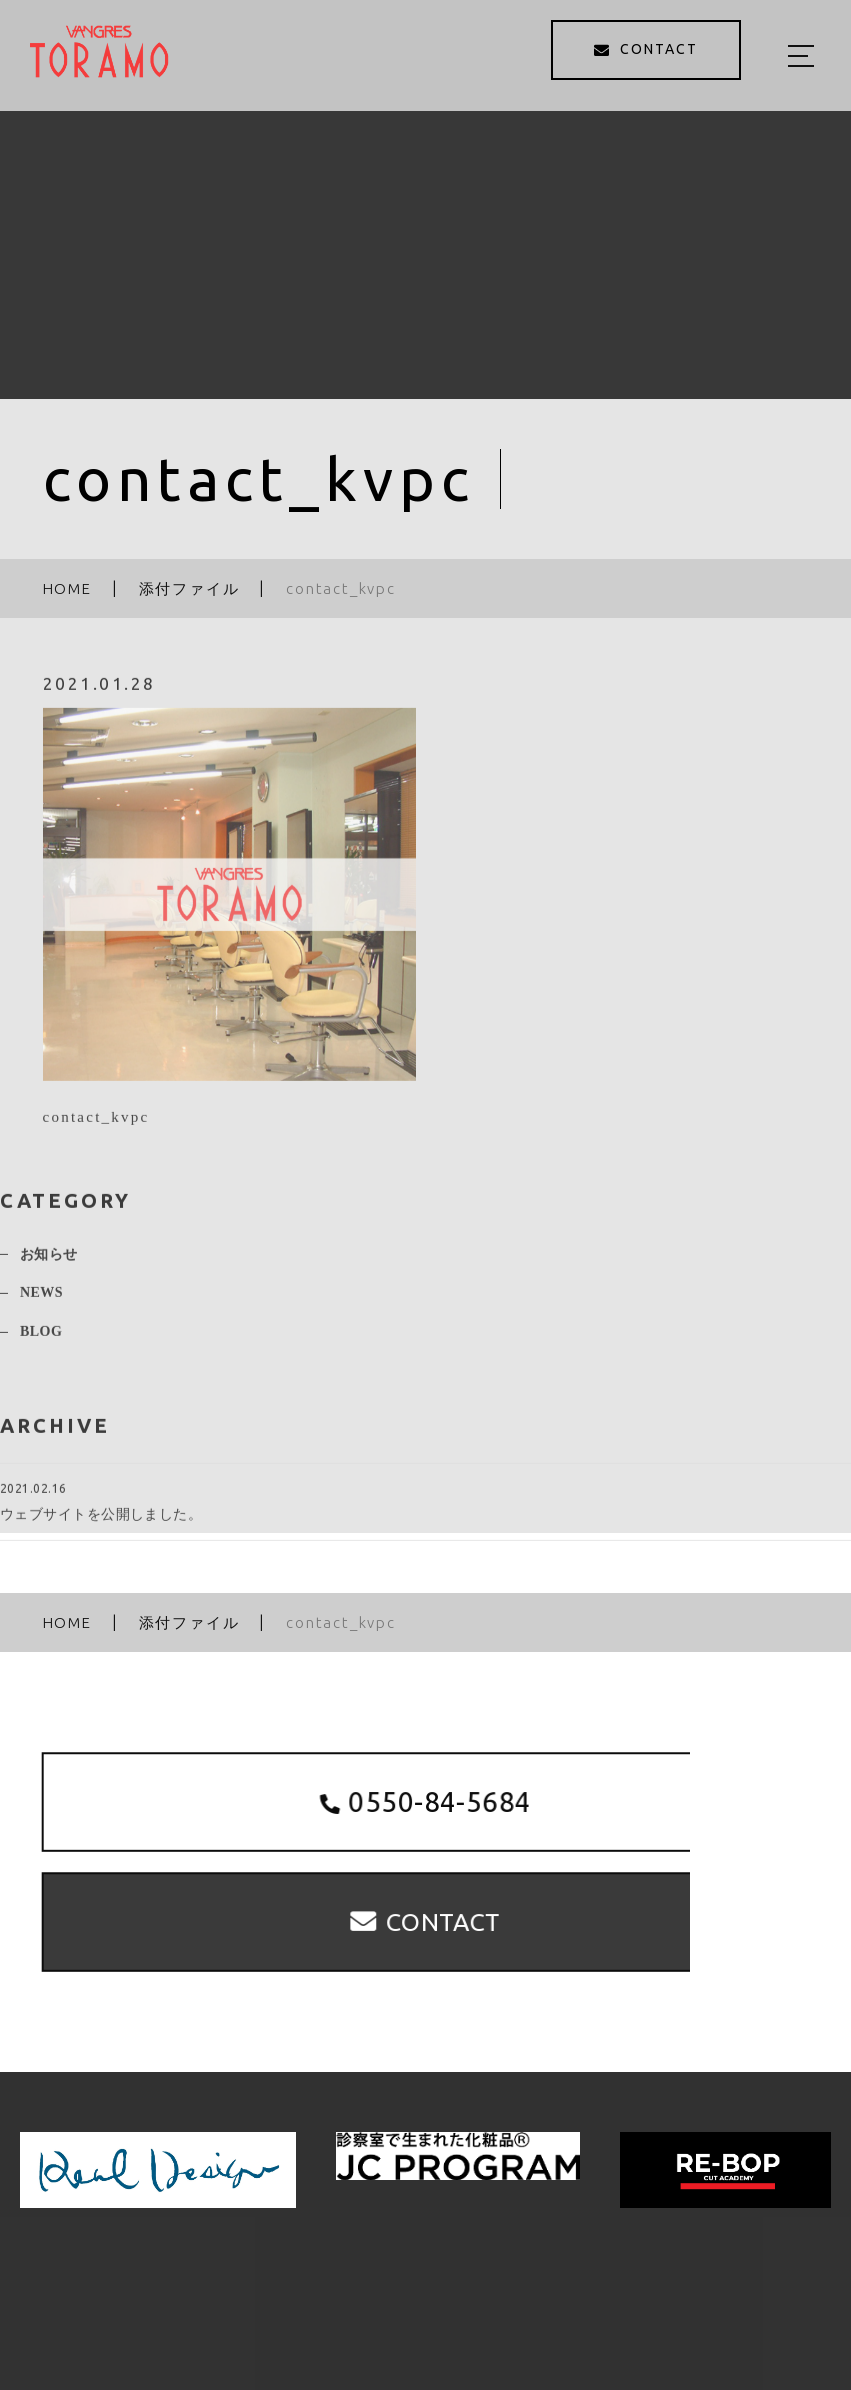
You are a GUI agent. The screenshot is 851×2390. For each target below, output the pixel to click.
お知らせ (49, 1262)
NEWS (41, 1301)
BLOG (41, 1339)
